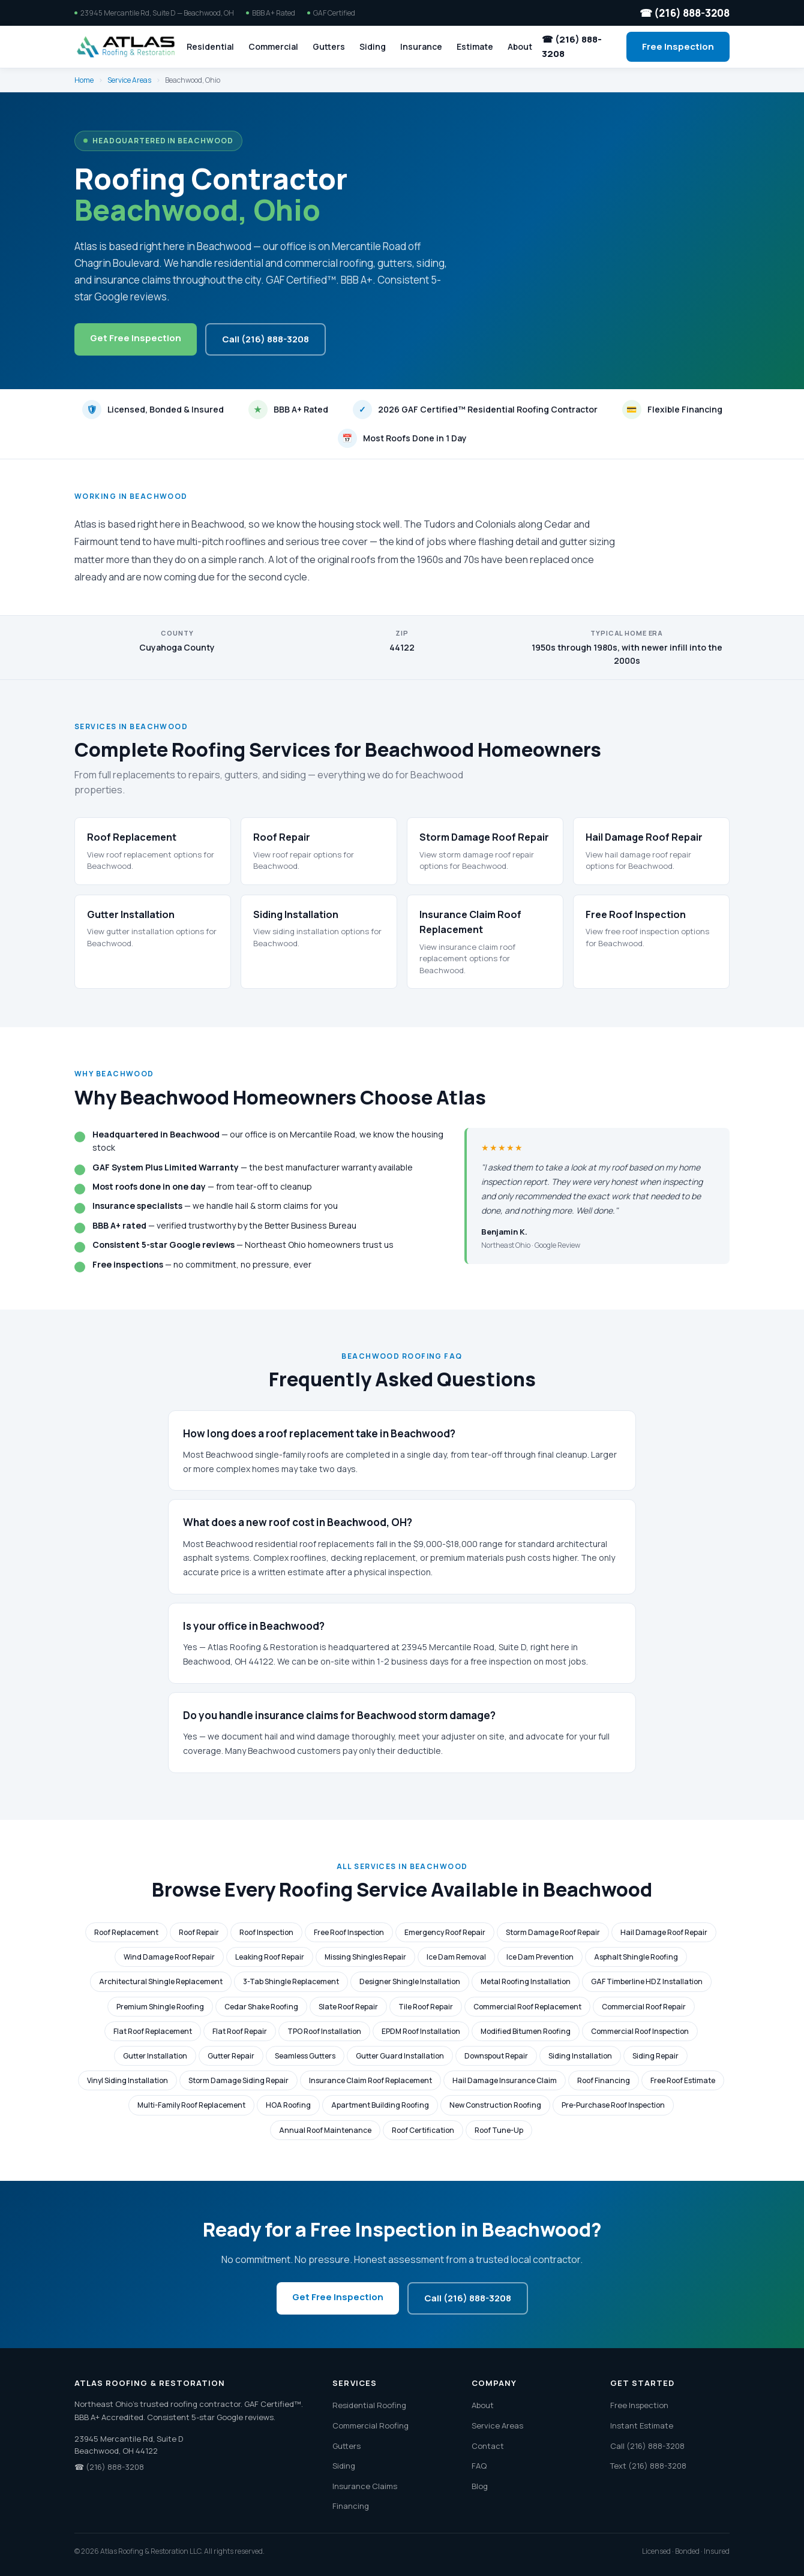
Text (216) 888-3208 (648, 2465)
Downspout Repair (496, 2056)
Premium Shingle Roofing (160, 2007)
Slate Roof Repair (348, 2007)
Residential (210, 46)
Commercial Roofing (370, 2425)
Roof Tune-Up (499, 2130)
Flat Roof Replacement (152, 2031)
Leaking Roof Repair (269, 1957)
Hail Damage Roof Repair (663, 1932)
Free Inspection (678, 46)
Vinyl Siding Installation (127, 2080)
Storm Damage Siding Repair (238, 2080)
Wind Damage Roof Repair (169, 1957)
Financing (350, 2505)
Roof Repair (199, 1932)
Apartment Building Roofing (380, 2105)
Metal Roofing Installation (526, 1981)
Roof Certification (423, 2130)
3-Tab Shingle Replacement (291, 1981)
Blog (480, 2486)
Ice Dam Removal (456, 1957)
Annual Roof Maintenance (325, 2130)
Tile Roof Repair (425, 2007)
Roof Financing (603, 2080)
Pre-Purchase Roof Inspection (613, 2105)
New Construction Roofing (495, 2105)
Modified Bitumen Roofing (526, 2031)
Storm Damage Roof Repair (553, 1932)
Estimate (475, 46)
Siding (372, 46)
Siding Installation (580, 2056)
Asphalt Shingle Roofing (636, 1957)
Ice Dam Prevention (540, 1957)
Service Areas (129, 80)
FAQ (479, 2465)
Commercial (273, 46)
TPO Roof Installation (324, 2031)
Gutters (329, 46)
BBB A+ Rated (288, 409)
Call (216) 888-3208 (265, 339)
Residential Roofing (369, 2405)
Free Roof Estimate (682, 2080)
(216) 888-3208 (115, 2466)
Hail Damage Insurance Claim (504, 2080)
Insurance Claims (364, 2486)
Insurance (421, 46)
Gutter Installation (155, 2056)
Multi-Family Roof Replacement (191, 2105)
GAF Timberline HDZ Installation (647, 1981)
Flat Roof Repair (239, 2031)
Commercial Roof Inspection (640, 2031)
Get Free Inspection (135, 338)
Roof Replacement (126, 1932)
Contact (488, 2445)
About (520, 46)
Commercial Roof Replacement (527, 2007)
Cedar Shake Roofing (261, 2007)
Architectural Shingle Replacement (161, 1981)
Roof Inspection (266, 1932)
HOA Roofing (288, 2105)
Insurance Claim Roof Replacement (370, 2080)
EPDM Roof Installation (421, 2031)
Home (84, 80)
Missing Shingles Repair (365, 1957)
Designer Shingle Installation (409, 1981)
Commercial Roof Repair (644, 2007)
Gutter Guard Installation (400, 2056)
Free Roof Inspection (349, 1932)
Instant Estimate (641, 2425)
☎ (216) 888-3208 (685, 13)
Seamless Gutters (305, 2056)
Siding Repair (655, 2056)
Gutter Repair (231, 2056)
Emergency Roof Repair (444, 1932)
